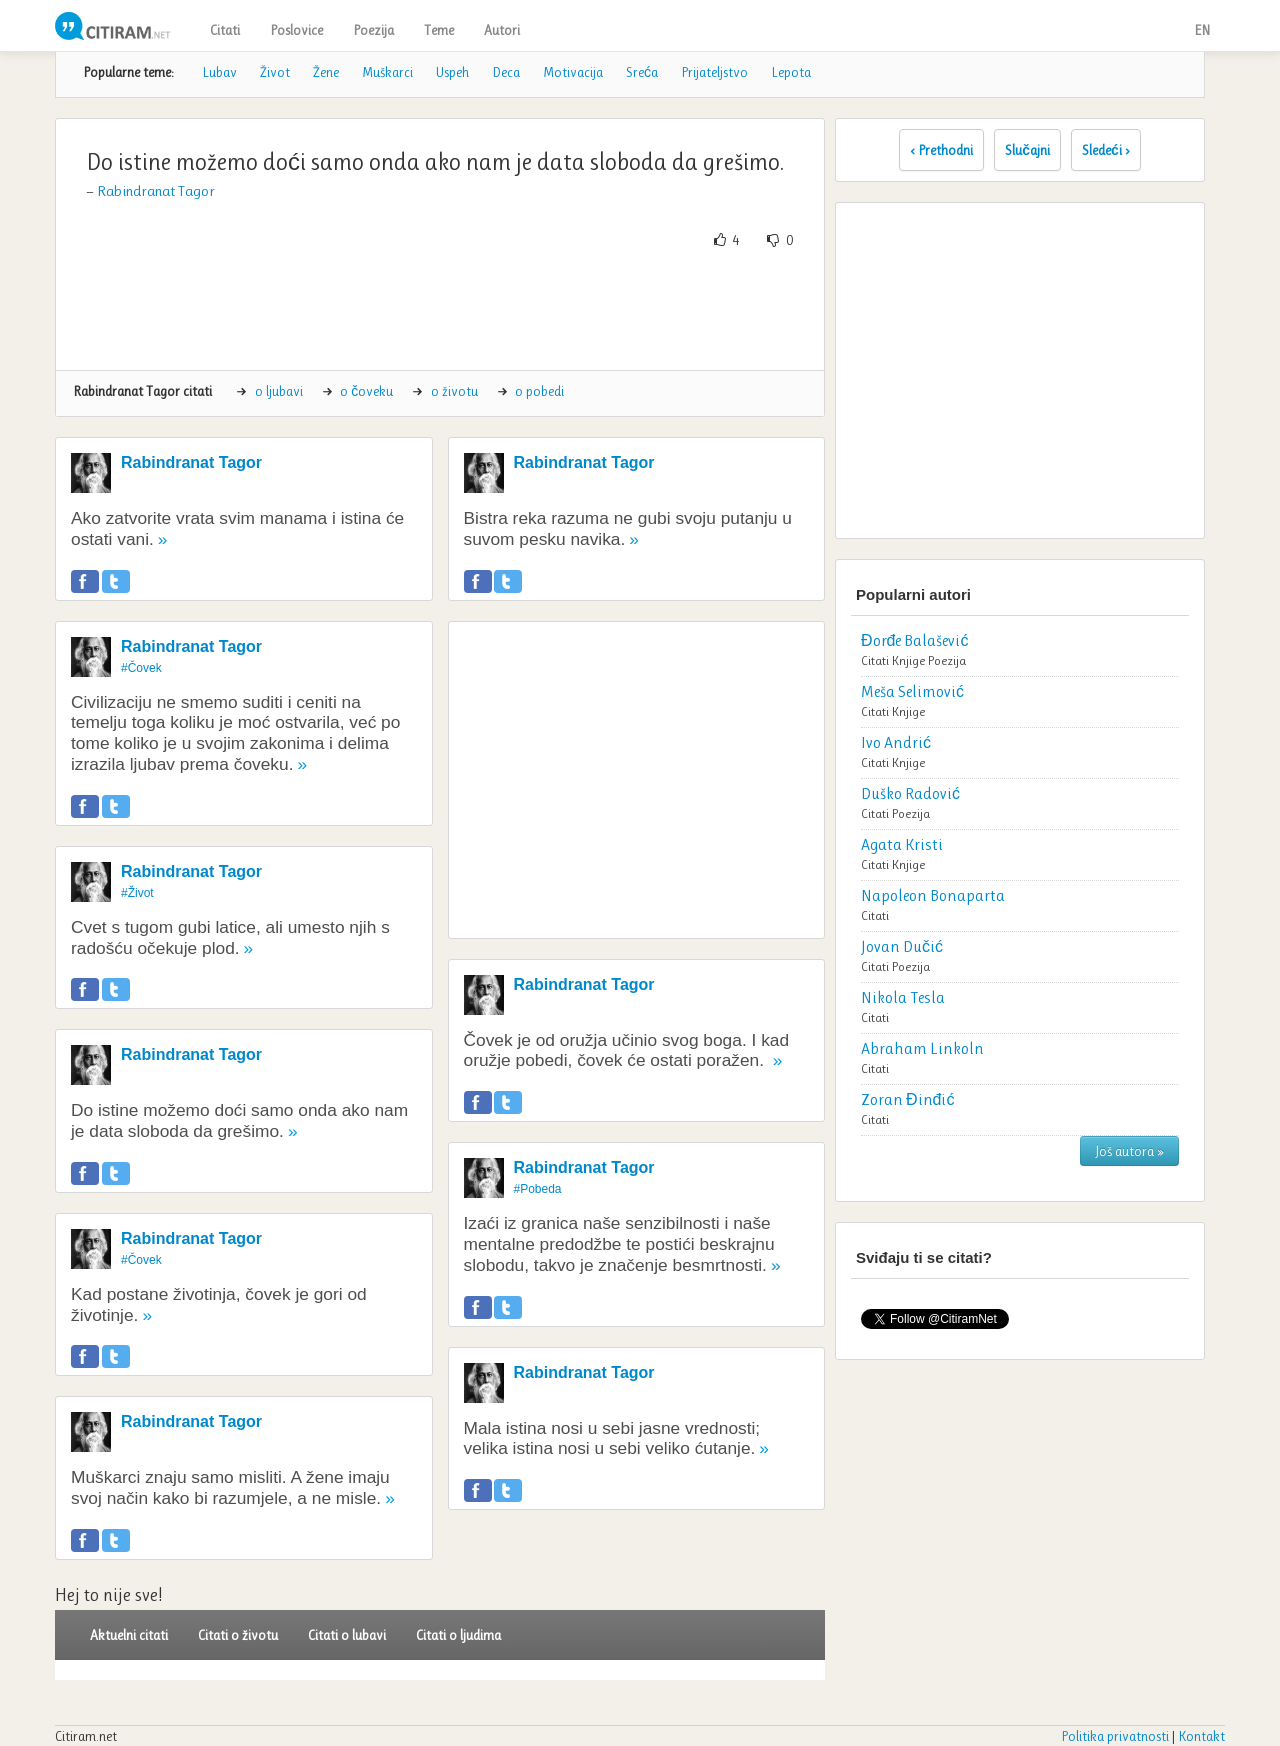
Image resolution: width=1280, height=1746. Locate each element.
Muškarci (387, 72)
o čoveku (366, 391)
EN (1202, 30)
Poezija (373, 30)
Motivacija (573, 72)
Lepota (791, 72)
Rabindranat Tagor (156, 191)
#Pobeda (538, 1189)
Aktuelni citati (129, 1635)
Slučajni (1027, 150)
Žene (326, 72)
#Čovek (141, 668)
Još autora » (1129, 1151)
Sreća (642, 72)
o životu (454, 391)
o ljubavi (279, 391)
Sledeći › (1106, 150)
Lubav (219, 72)
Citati (225, 30)
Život (275, 72)
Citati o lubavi (347, 1635)
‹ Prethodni (941, 150)
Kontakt (1201, 1736)
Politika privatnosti (1115, 1736)
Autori (502, 30)
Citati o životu (238, 1635)
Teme (439, 30)
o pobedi (539, 391)
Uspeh (452, 72)
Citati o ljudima (458, 1635)
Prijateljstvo (714, 72)
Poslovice (296, 30)
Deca (506, 72)
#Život (137, 893)
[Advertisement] (440, 310)
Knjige (908, 660)
